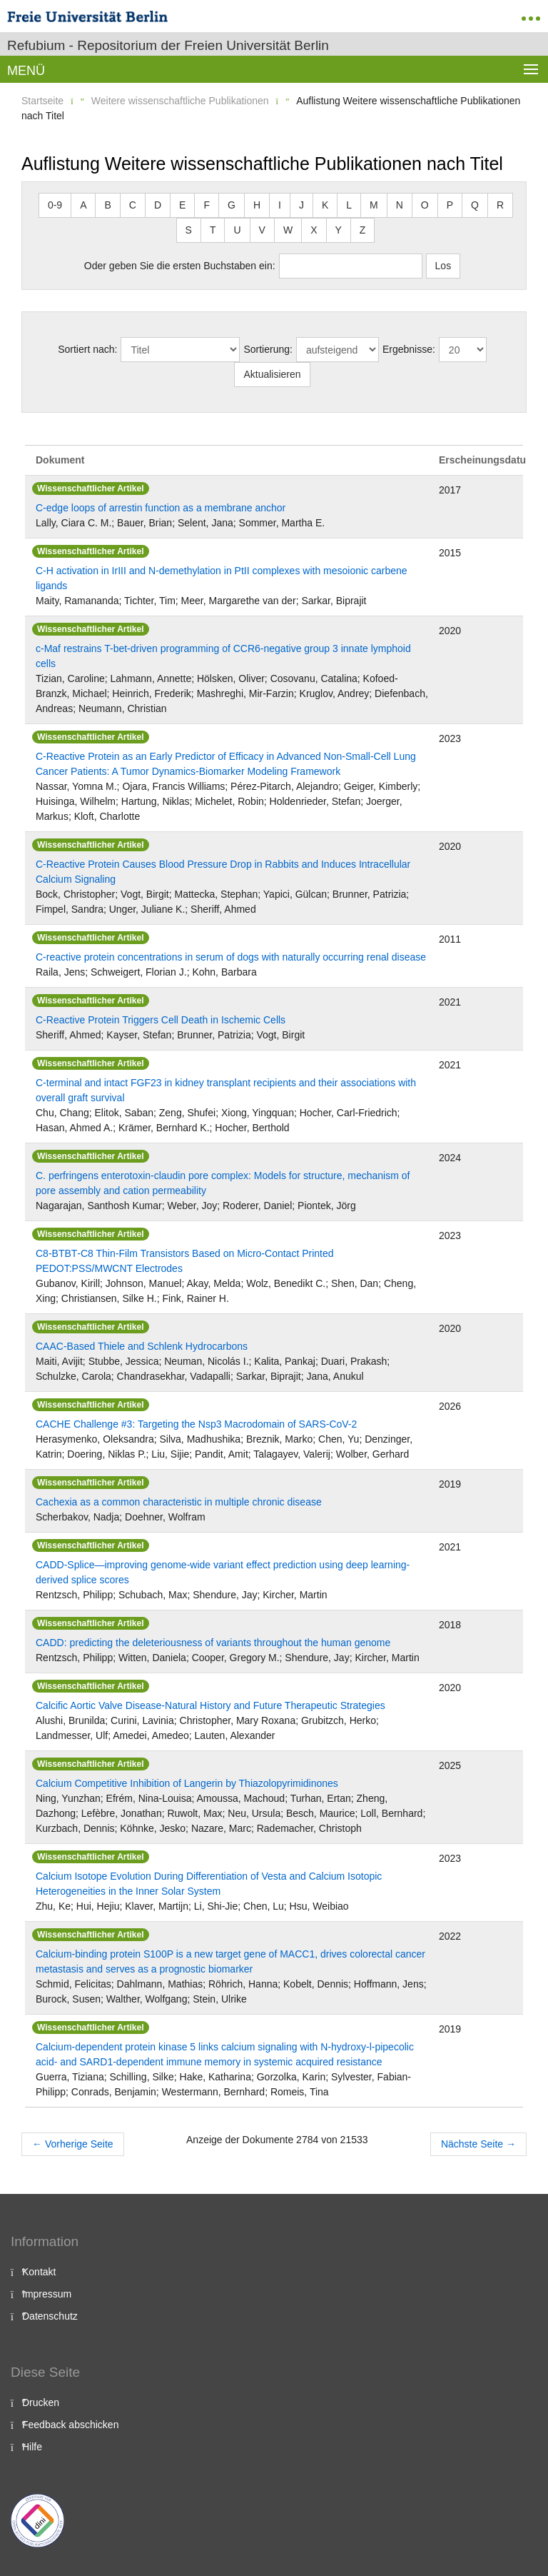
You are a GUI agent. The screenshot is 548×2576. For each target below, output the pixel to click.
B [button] (107, 205)
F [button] (206, 205)
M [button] (374, 205)
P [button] (450, 205)
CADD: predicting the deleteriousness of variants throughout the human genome (213, 1642)
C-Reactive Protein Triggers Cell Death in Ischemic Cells (160, 1020)
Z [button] (363, 230)
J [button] (301, 205)
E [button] (182, 205)
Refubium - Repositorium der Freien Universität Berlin (168, 45)
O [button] (425, 205)
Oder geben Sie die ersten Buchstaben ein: (179, 265)
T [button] (213, 230)
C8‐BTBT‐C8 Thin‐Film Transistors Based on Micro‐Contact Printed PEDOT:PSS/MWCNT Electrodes (185, 1261)
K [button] (325, 205)
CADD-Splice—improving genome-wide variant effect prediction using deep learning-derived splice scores (223, 1572)
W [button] (288, 230)
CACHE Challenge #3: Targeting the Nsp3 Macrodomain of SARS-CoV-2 (196, 1424)
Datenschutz (50, 2316)
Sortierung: (267, 349)
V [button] (262, 230)
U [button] (236, 230)
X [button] (313, 230)
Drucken (40, 2402)
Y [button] (338, 230)
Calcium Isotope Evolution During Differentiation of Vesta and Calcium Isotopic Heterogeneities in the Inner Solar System (209, 1883)
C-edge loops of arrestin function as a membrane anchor (160, 507)
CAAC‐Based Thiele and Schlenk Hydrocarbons (142, 1346)
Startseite (42, 100)
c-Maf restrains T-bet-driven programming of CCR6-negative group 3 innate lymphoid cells (223, 656)
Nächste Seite (478, 2144)
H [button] (256, 205)
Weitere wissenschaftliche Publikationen (180, 100)
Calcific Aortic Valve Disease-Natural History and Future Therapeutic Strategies (210, 1705)
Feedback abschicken (70, 2424)
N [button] (399, 205)
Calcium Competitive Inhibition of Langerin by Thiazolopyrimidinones (187, 1783)
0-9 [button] (55, 205)
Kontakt (39, 2271)
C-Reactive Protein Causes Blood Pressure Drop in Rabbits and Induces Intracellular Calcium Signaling (223, 871)
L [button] (349, 205)
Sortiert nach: (87, 349)
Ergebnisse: (408, 349)
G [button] (231, 205)
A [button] (83, 205)
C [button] (132, 205)
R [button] (500, 205)
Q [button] (475, 205)
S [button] (189, 230)
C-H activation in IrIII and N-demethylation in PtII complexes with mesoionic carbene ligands (221, 578)
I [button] (279, 205)
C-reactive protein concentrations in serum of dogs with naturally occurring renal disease (231, 957)
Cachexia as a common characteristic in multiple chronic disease (179, 1502)
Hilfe (32, 2446)
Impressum (46, 2294)
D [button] (157, 205)
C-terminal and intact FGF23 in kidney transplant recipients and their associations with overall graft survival (226, 1090)
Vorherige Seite (72, 2144)
